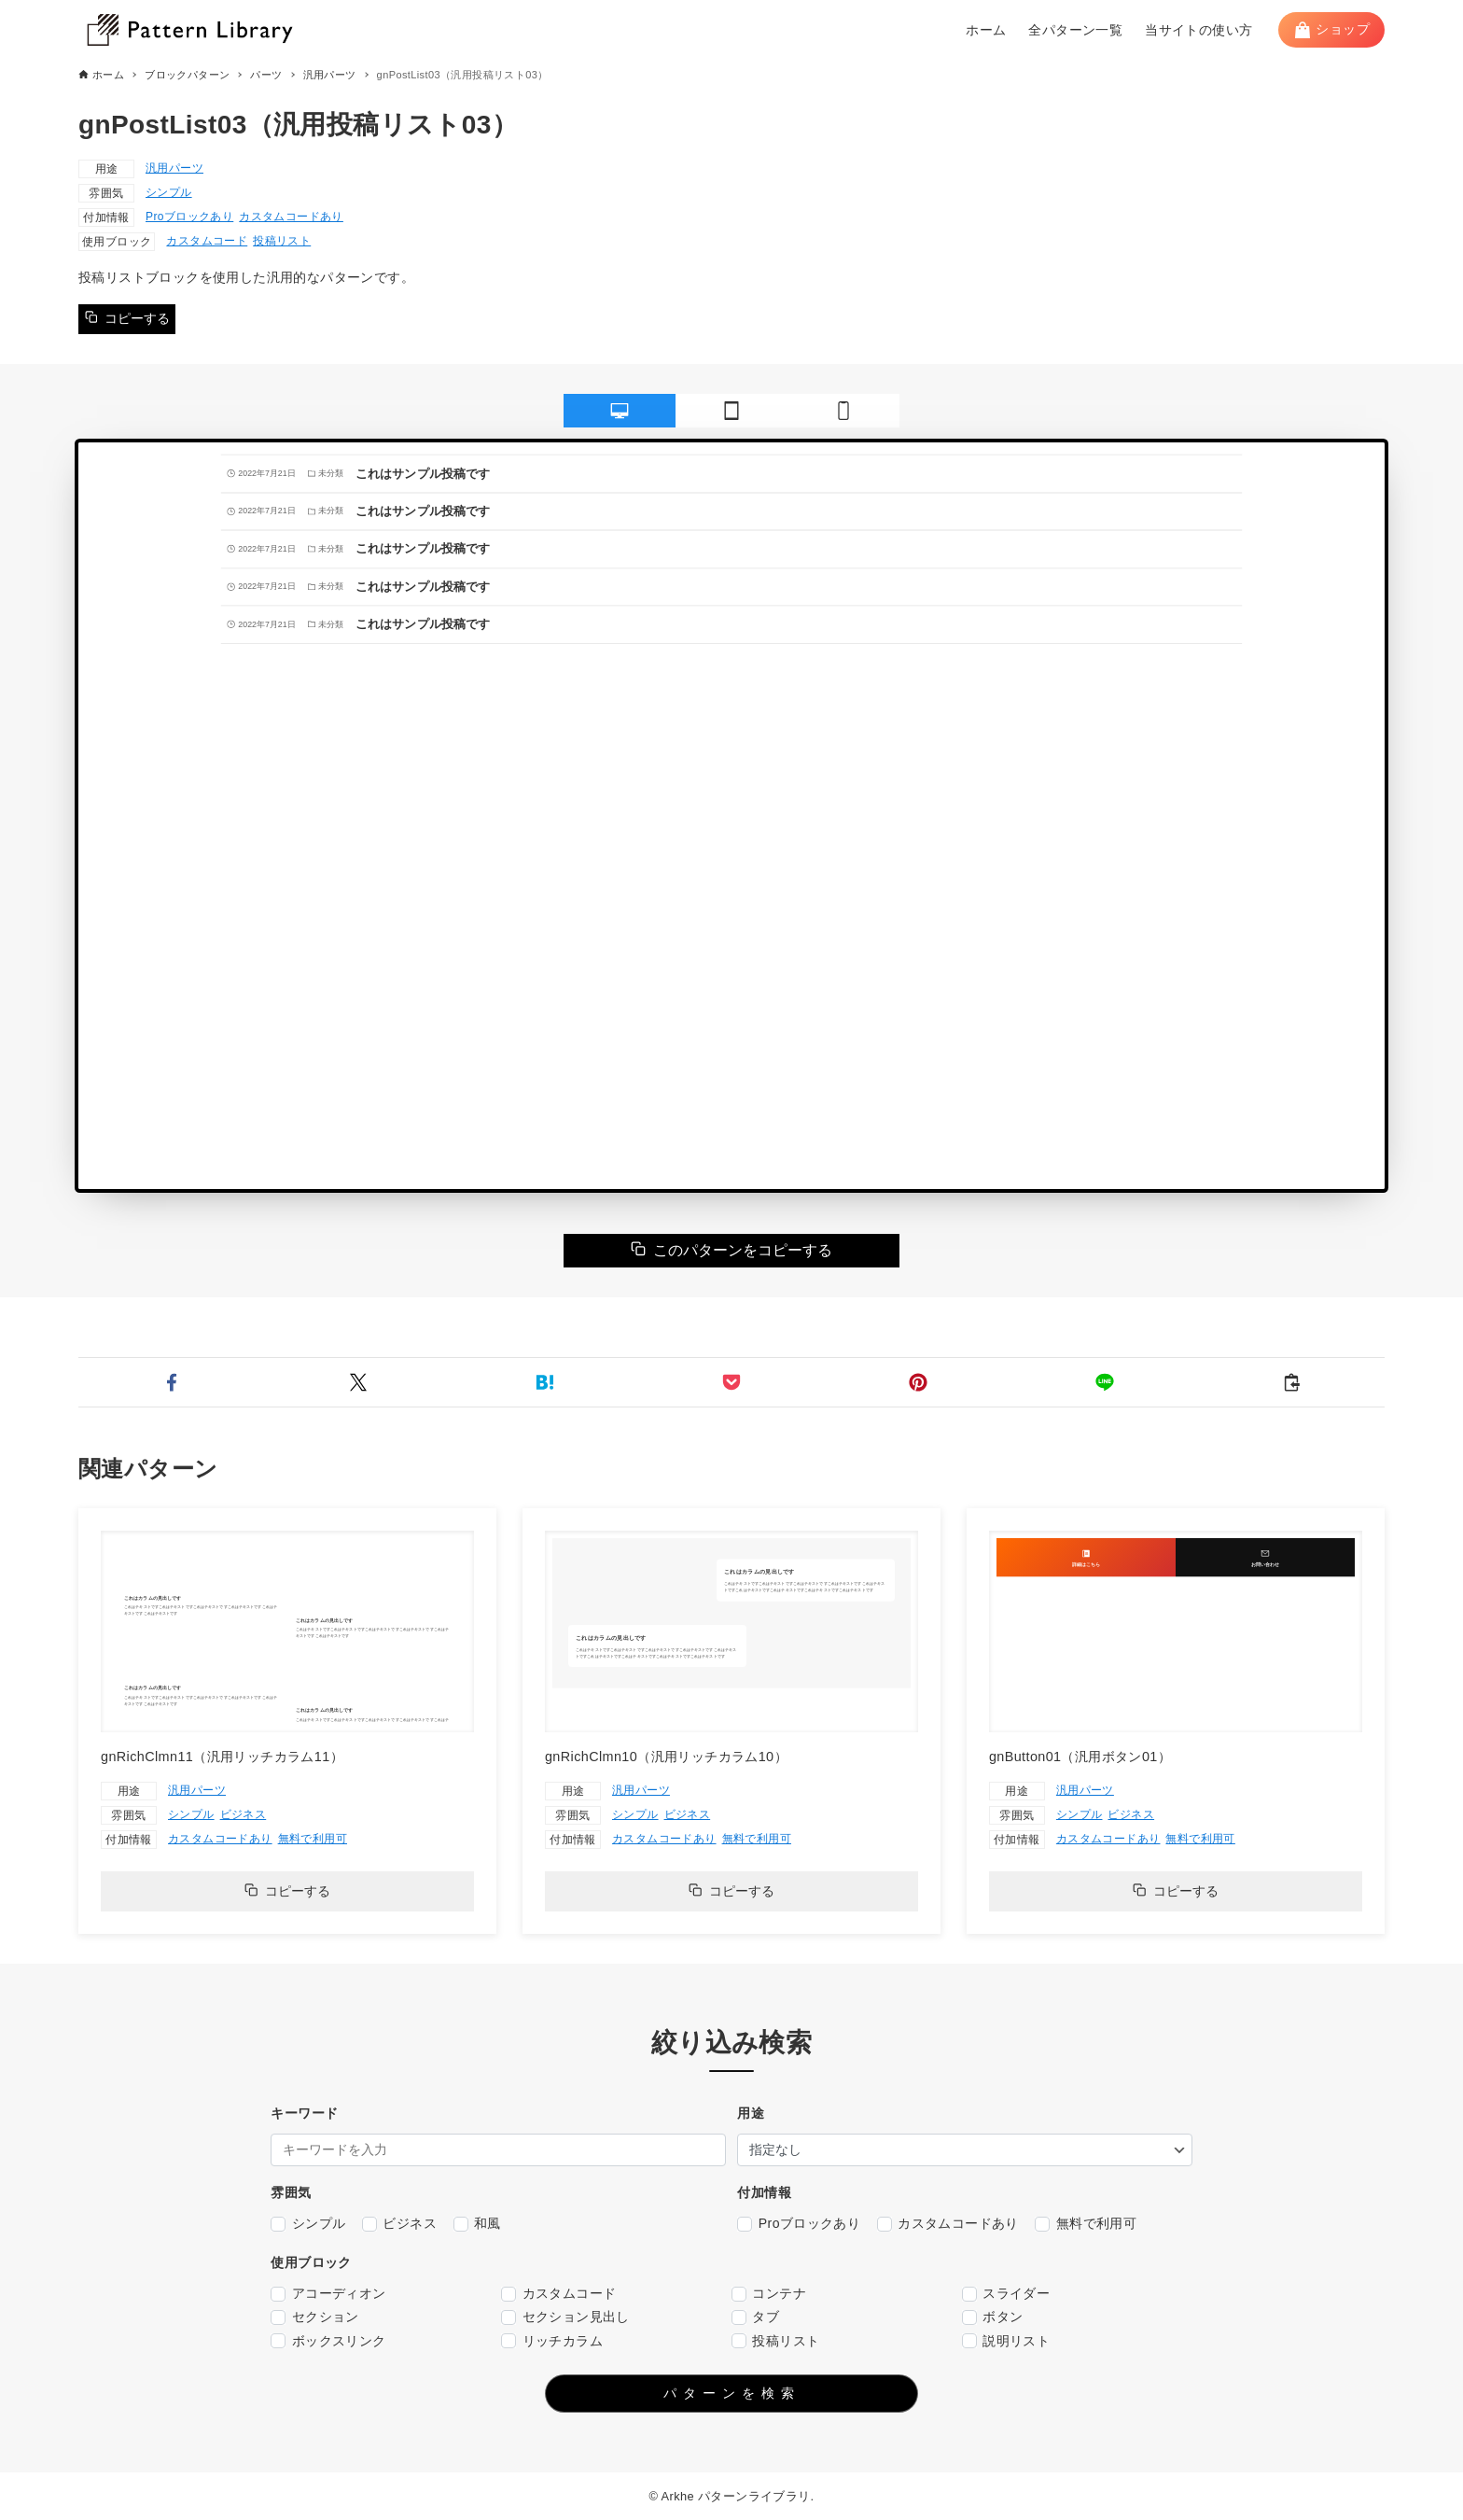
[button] (171, 1382)
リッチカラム (552, 2341)
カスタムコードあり (291, 216)
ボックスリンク (328, 2341)
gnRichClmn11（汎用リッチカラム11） (222, 1756)
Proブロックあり (189, 216)
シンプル (169, 192)
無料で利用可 (312, 1838)
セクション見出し (565, 2317)
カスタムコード (206, 240)
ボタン (993, 2317)
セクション (314, 2317)
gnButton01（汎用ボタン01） (1080, 1756)
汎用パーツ (174, 168)
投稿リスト (282, 240)
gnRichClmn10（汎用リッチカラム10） (666, 1756)
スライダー (1006, 2294)
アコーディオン (328, 2294)
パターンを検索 (732, 2393)
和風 (477, 2224)
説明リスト (1006, 2341)
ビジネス (243, 1814)
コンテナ (769, 2294)
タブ (755, 2317)
